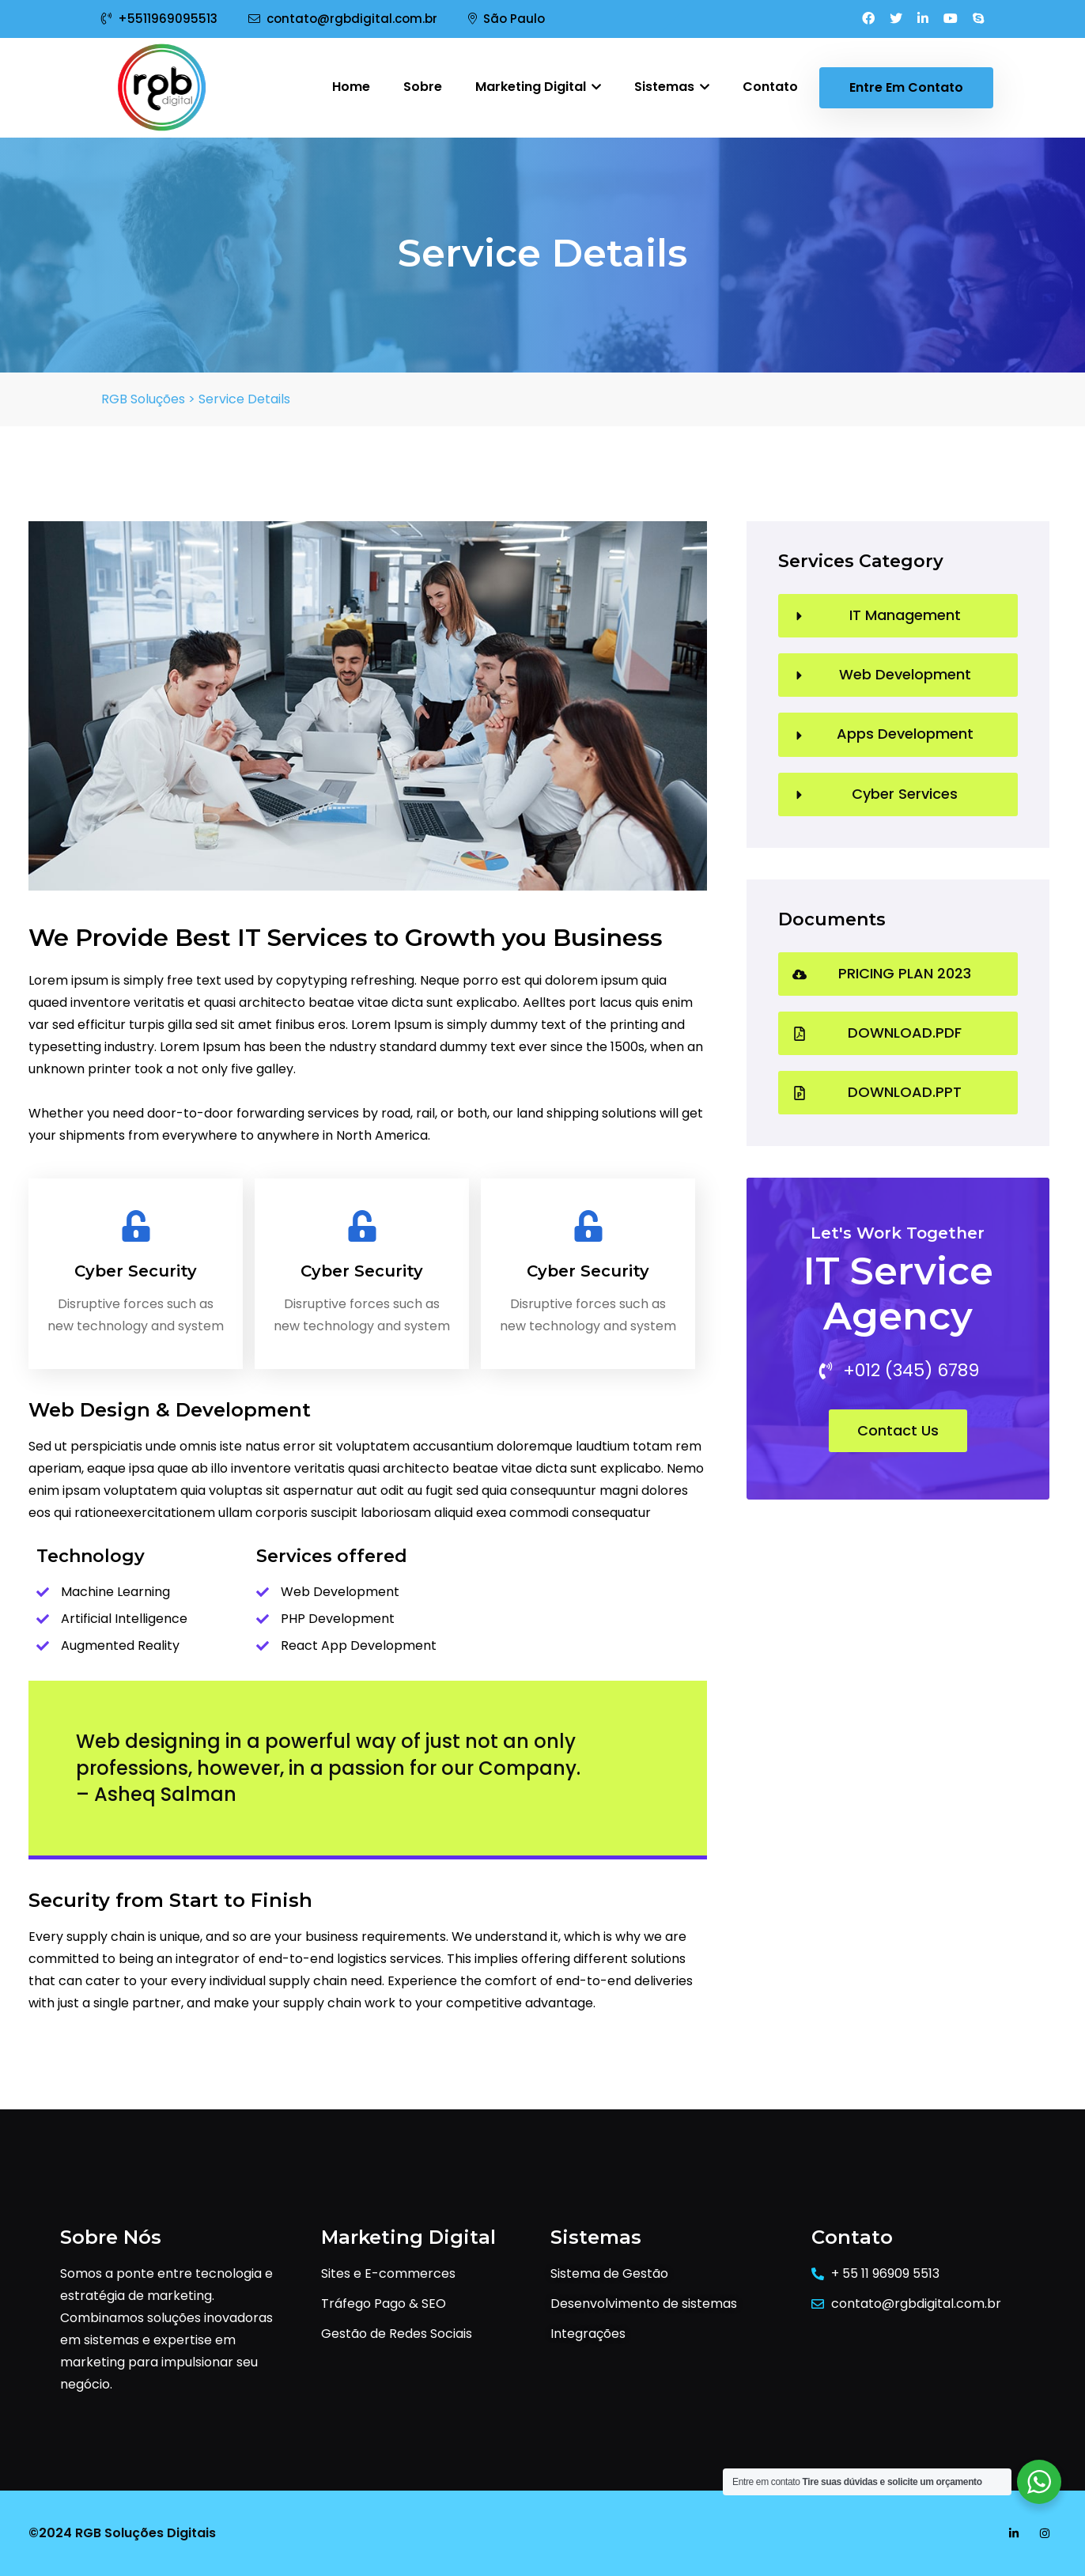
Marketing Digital (538, 87)
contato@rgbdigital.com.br (342, 18)
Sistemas (671, 87)
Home (351, 87)
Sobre (422, 87)
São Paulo (506, 18)
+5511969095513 (159, 18)
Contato (770, 87)
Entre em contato (906, 87)
